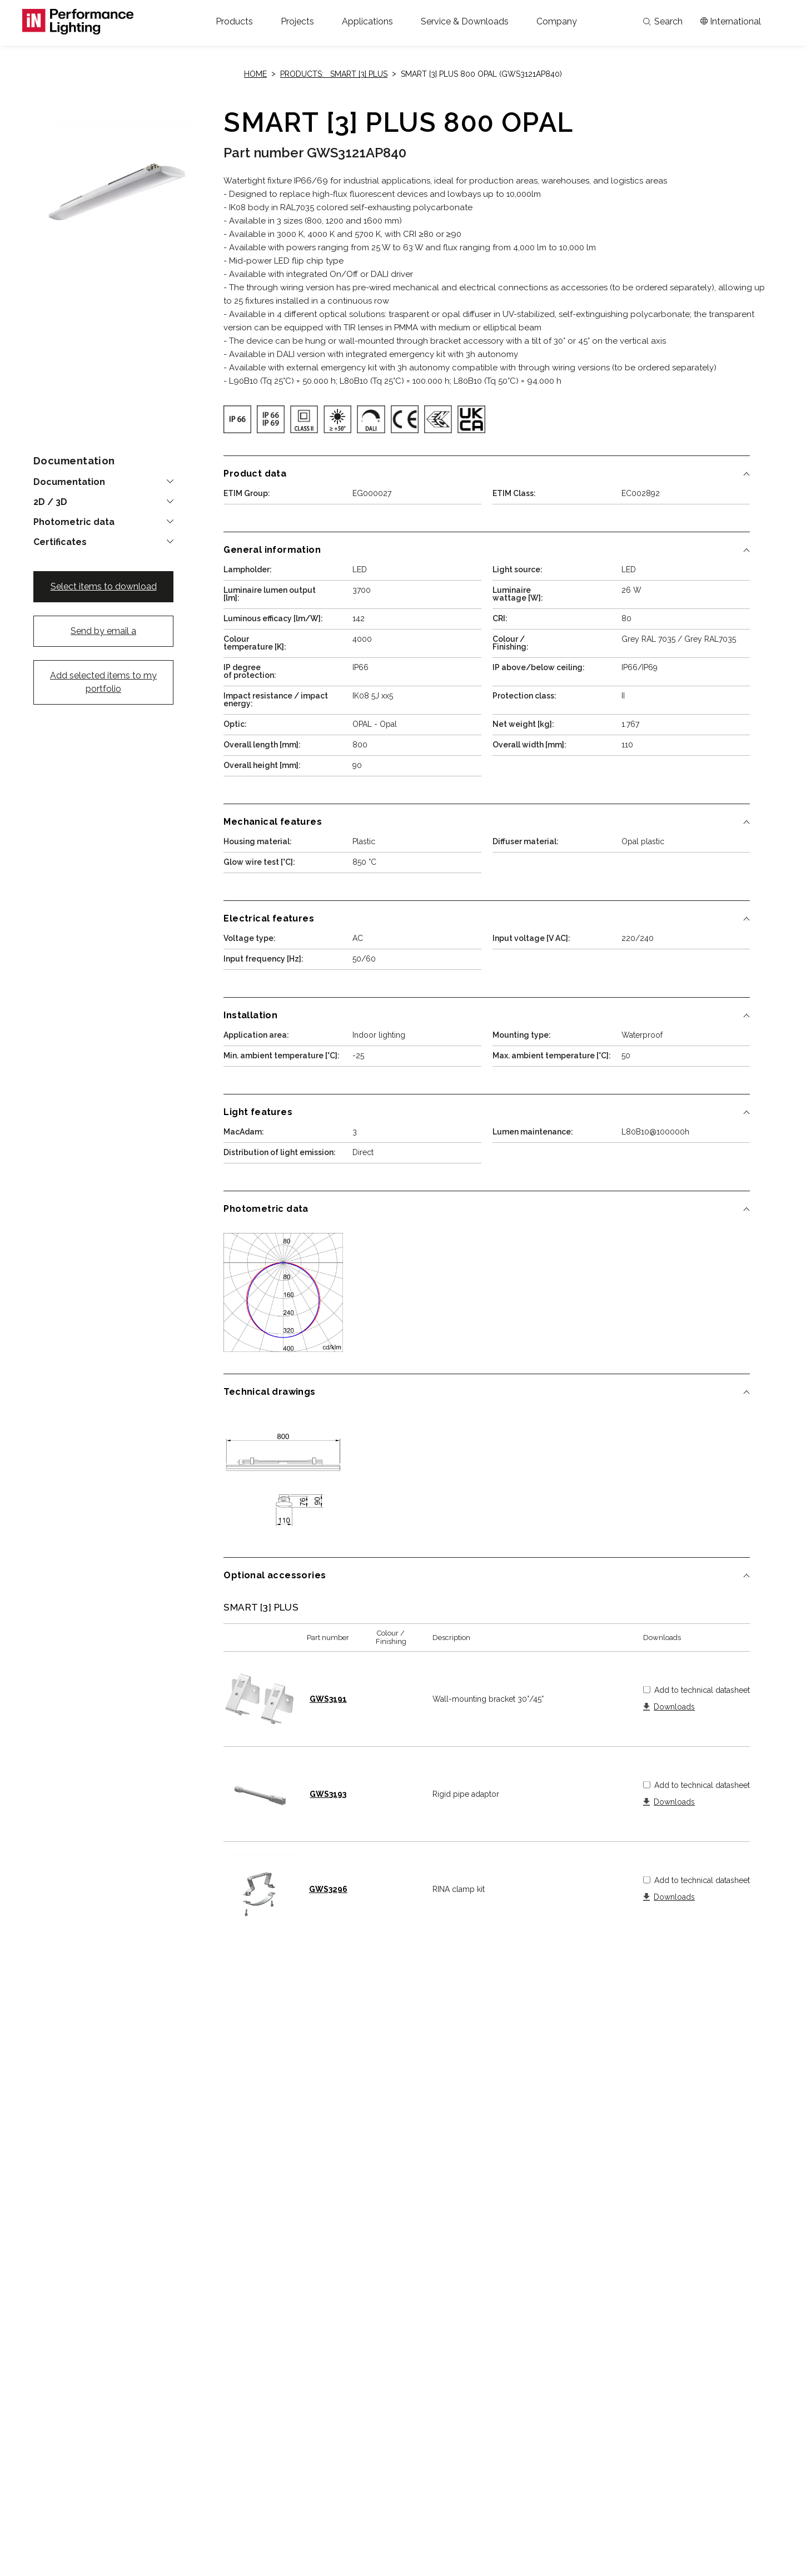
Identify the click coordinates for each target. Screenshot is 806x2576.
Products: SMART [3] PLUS (333, 74)
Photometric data (74, 522)
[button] (234, 21)
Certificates (60, 542)
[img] (237, 419)
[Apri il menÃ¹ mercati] (730, 21)
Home (255, 74)
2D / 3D (50, 502)
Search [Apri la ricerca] (663, 22)
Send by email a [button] (103, 631)
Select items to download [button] (104, 586)
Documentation (69, 482)
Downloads (674, 1707)
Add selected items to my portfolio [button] (103, 682)
